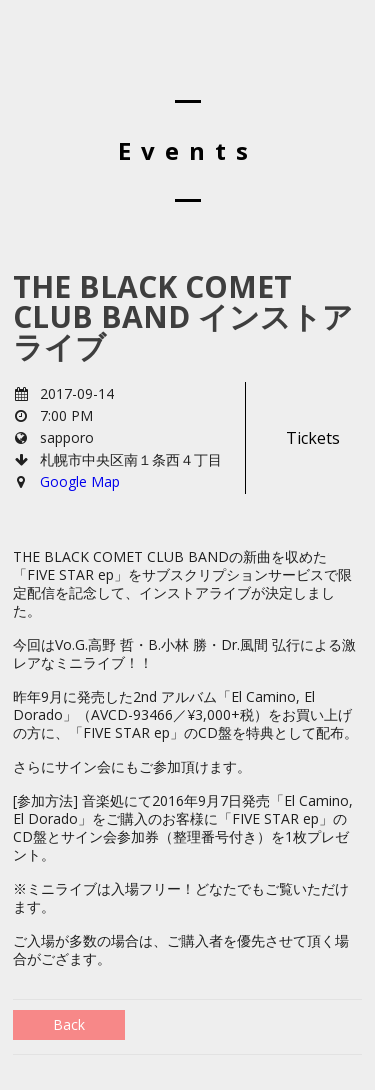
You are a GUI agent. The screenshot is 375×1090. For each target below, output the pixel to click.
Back (69, 1024)
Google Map (80, 481)
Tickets (313, 438)
